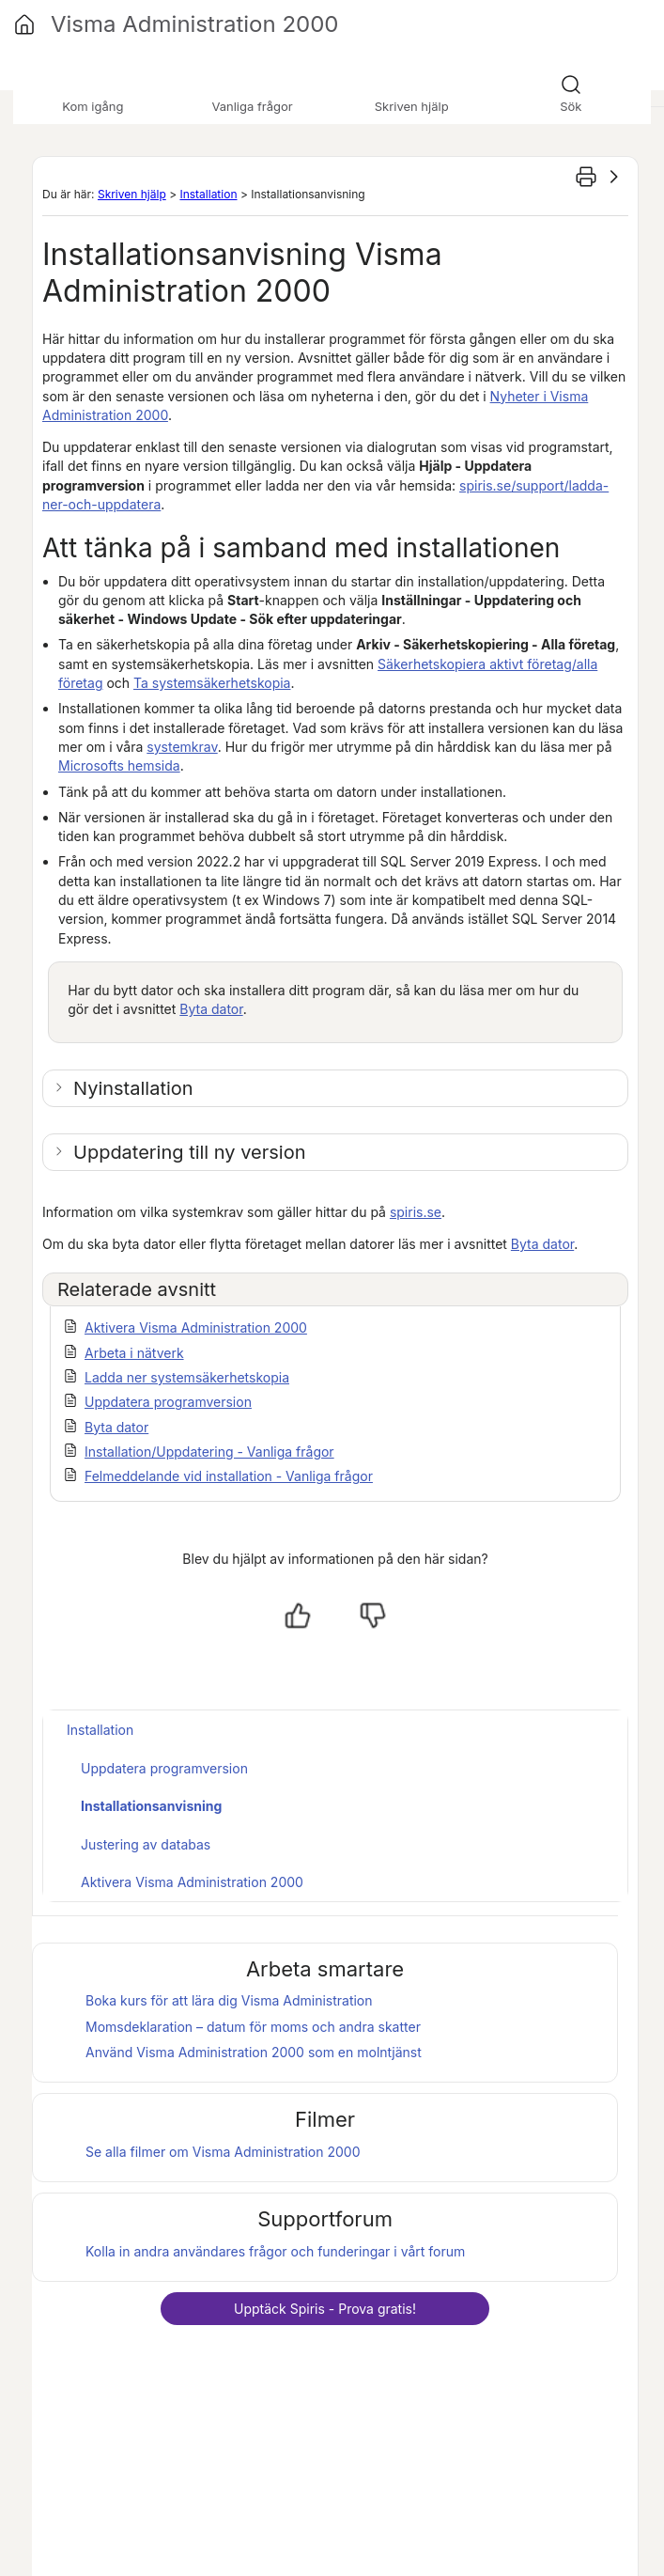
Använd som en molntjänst (253, 2052)
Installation (208, 194)
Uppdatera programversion (168, 1402)
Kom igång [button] (92, 106)
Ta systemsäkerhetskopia (211, 683)
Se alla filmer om (222, 2152)
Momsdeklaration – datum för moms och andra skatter (253, 2027)
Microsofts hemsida (119, 765)
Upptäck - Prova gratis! (325, 2309)
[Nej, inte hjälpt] (373, 1615)
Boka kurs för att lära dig (229, 2000)
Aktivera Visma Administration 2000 (196, 1327)
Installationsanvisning (151, 1806)
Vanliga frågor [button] (251, 106)
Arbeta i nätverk (134, 1353)
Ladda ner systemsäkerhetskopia (187, 1377)
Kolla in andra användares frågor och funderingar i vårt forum (275, 2251)
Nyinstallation (133, 1088)
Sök (570, 106)
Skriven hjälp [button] (412, 106)
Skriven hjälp (132, 194)
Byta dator (210, 1009)
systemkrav (182, 747)
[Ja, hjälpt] (298, 1615)
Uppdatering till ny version (189, 1152)
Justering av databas (145, 1844)
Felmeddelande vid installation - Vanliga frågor (229, 1476)
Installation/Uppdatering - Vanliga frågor (209, 1452)
